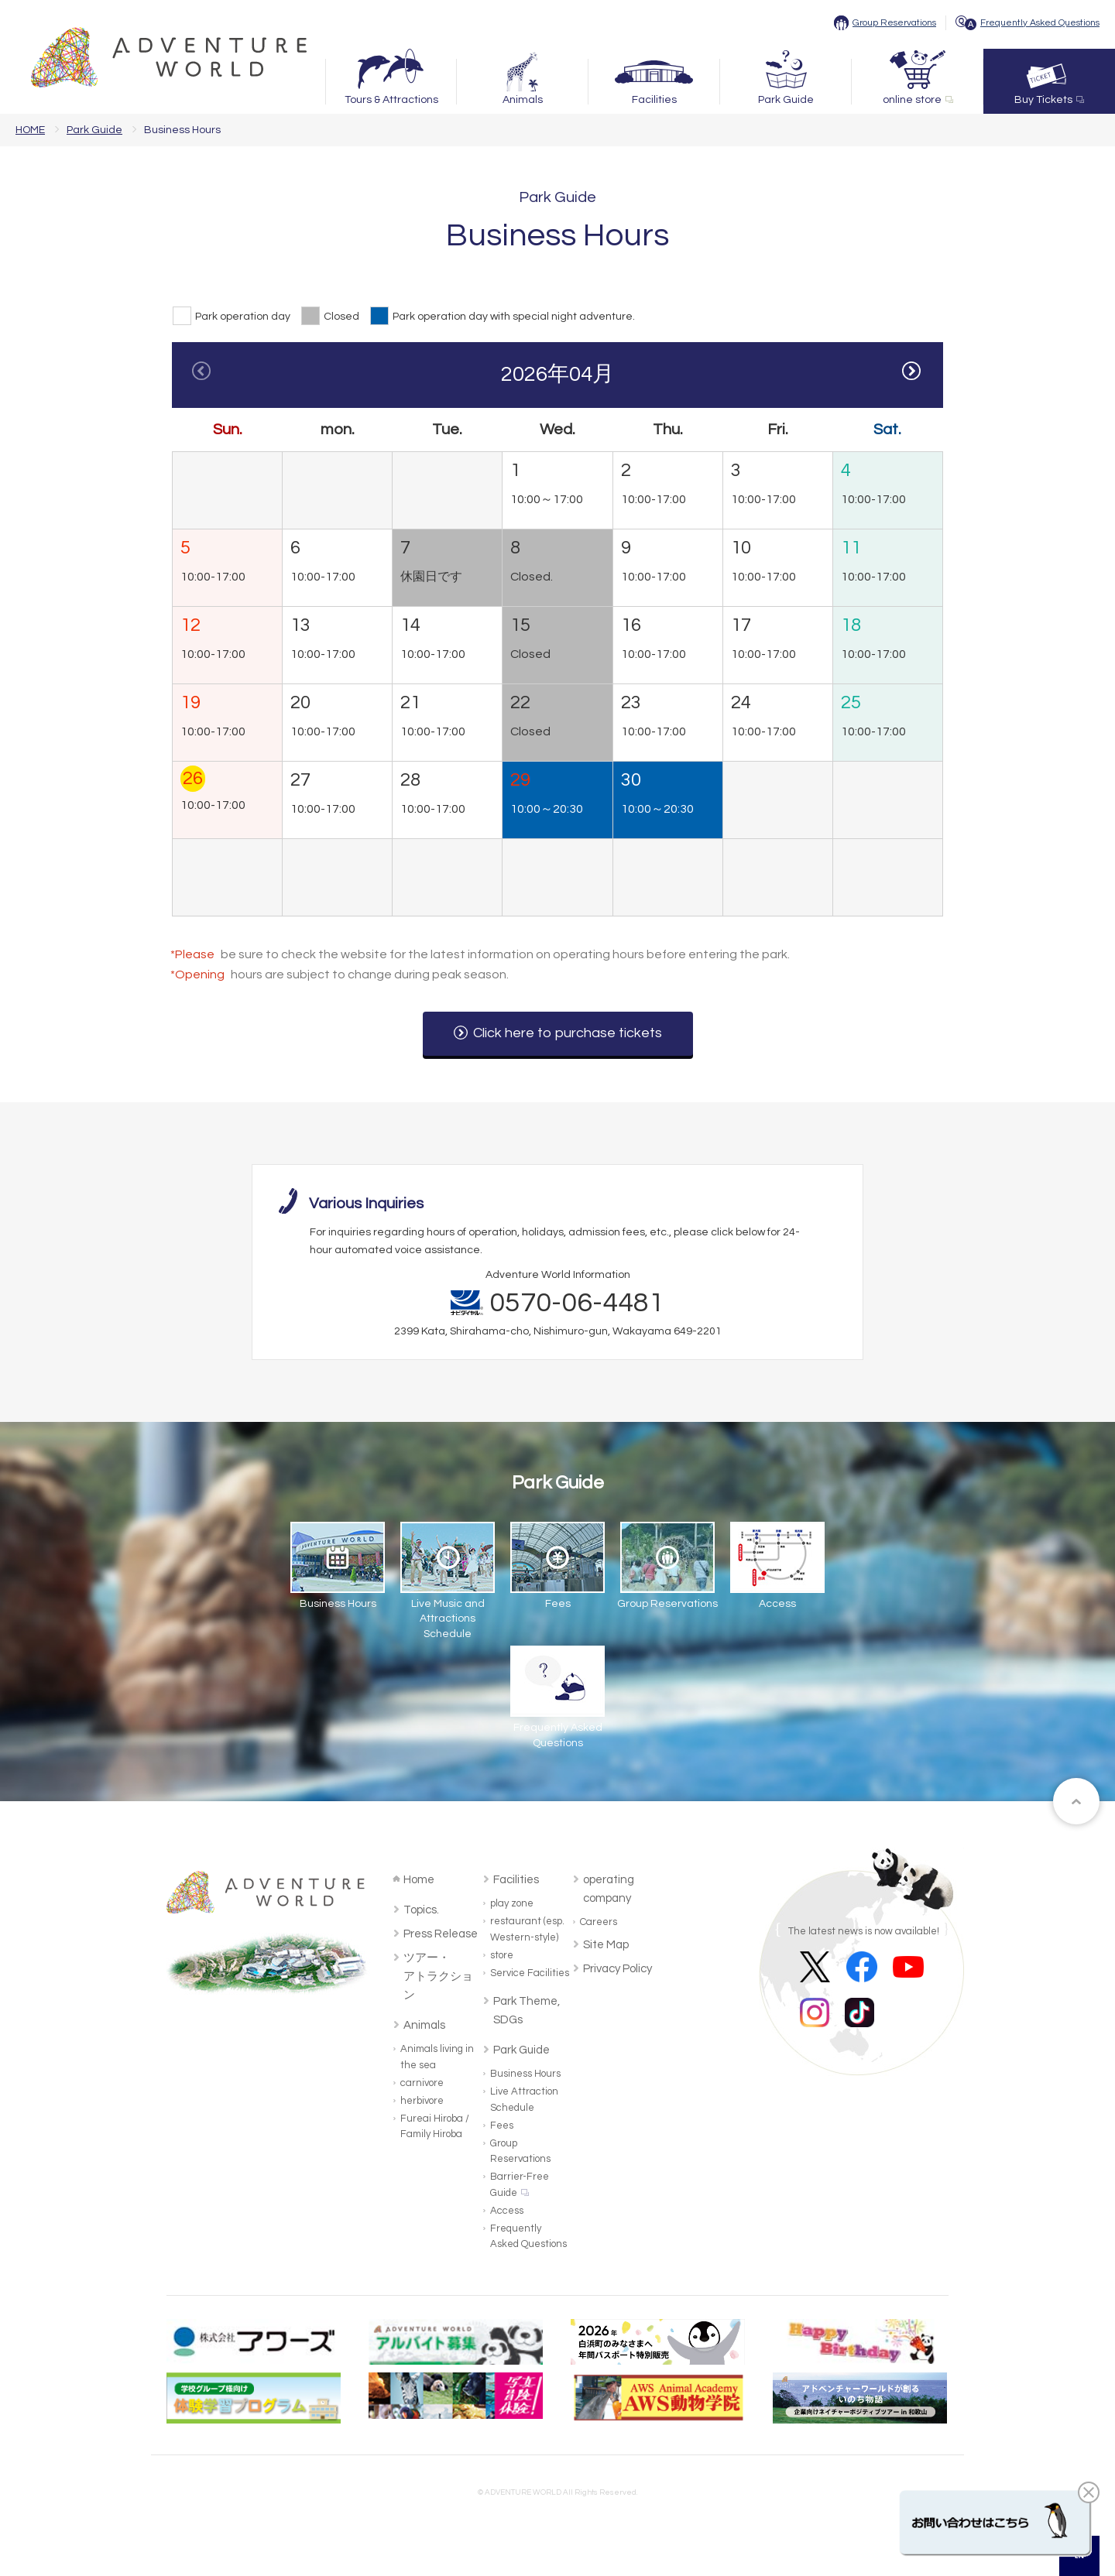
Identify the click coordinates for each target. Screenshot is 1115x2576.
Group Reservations (894, 23)
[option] (557, 641)
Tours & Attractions (391, 99)
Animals (523, 99)
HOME (30, 130)
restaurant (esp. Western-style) (527, 1929)
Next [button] (912, 371)
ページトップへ (1076, 1801)
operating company (608, 1889)
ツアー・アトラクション (438, 1976)
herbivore (422, 2100)
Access (506, 2210)
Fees (501, 2125)
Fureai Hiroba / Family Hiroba (434, 2126)
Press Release (440, 1934)
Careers (598, 1922)
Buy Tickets (1043, 99)
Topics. (421, 1910)
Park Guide (786, 99)
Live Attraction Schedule (524, 2099)
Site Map (606, 1945)
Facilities (654, 99)
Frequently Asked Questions (1040, 23)
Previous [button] (202, 371)
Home (418, 1880)
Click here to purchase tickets (567, 1033)
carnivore (422, 2083)
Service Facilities (529, 1973)
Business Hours (525, 2073)
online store (912, 99)
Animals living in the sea (437, 2057)
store (501, 1955)
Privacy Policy (617, 1969)
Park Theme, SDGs (526, 2010)
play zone (511, 1903)
